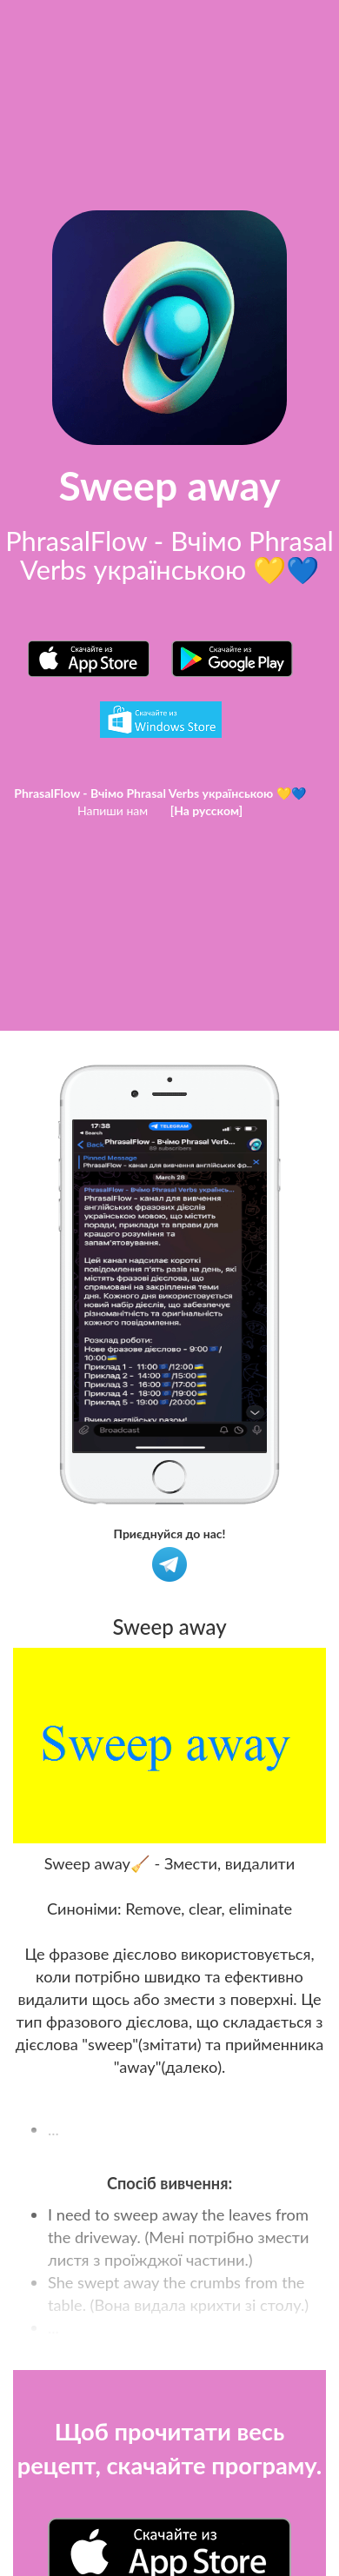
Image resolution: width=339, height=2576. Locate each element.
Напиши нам (112, 810)
